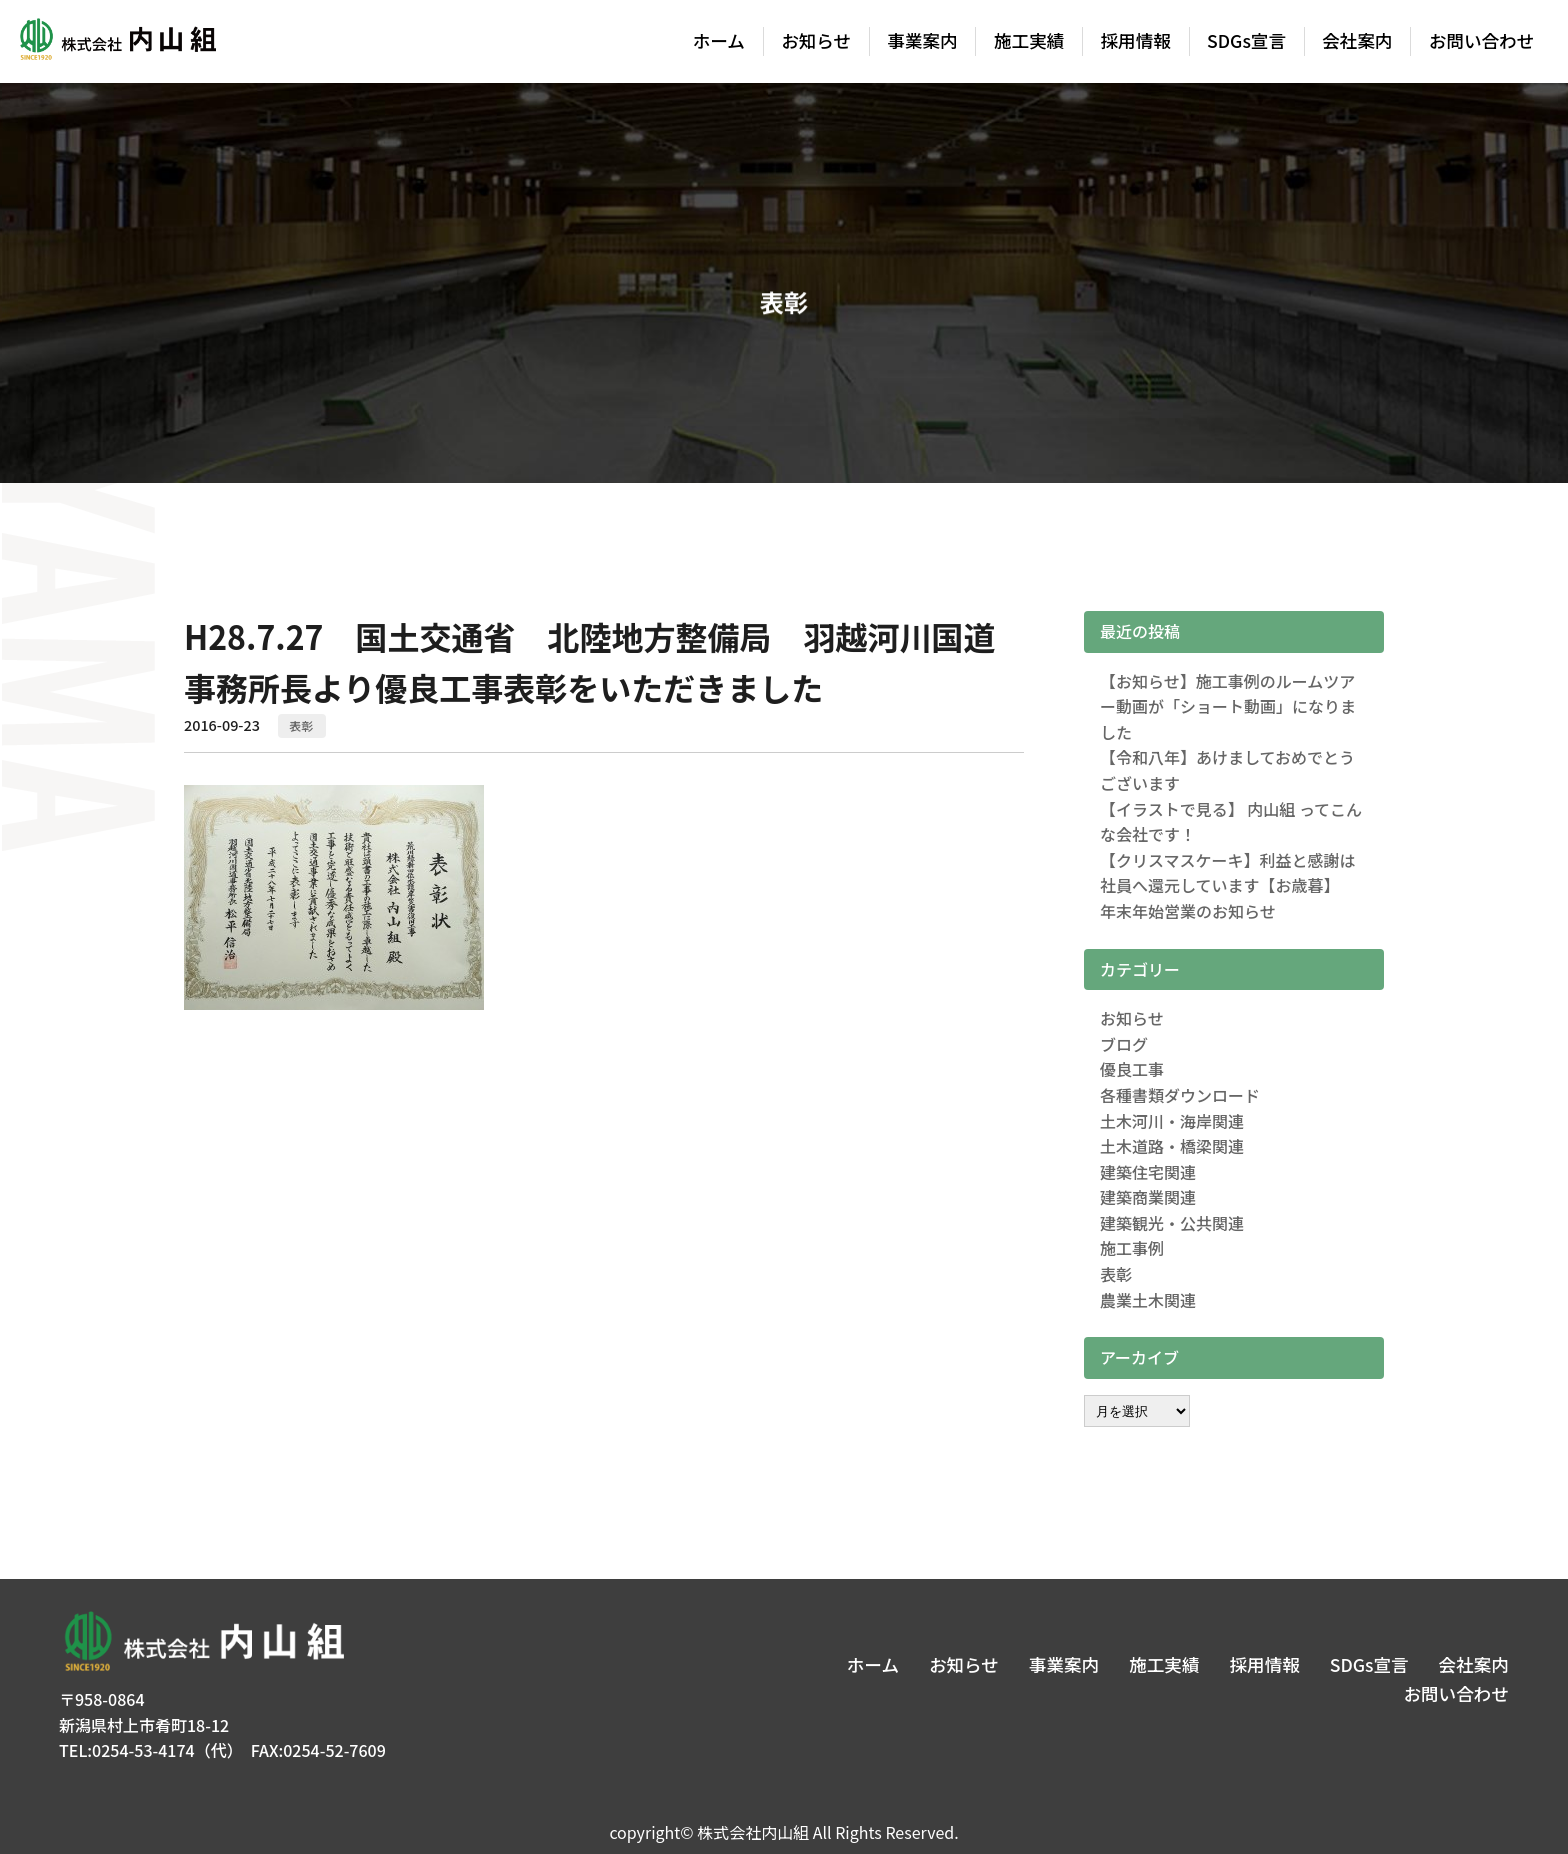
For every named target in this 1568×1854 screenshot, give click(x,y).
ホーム (719, 40)
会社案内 (1357, 40)
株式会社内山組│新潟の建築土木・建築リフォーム (116, 42)
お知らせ (816, 40)
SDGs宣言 (1246, 40)
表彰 (302, 725)
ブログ (1124, 1044)
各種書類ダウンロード (1180, 1095)
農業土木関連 (1148, 1300)
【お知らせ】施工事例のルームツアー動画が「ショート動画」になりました (1228, 706)
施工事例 (1132, 1248)
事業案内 (922, 40)
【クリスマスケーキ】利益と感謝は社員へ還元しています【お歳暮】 (1228, 873)
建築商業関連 (1148, 1197)
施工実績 (1029, 40)
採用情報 (1136, 40)
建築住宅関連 (1148, 1172)
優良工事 (1132, 1069)
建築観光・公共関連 (1172, 1223)
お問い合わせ (1482, 40)
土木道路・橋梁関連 (1172, 1146)
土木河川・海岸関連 (1172, 1121)
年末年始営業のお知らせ (1188, 911)
